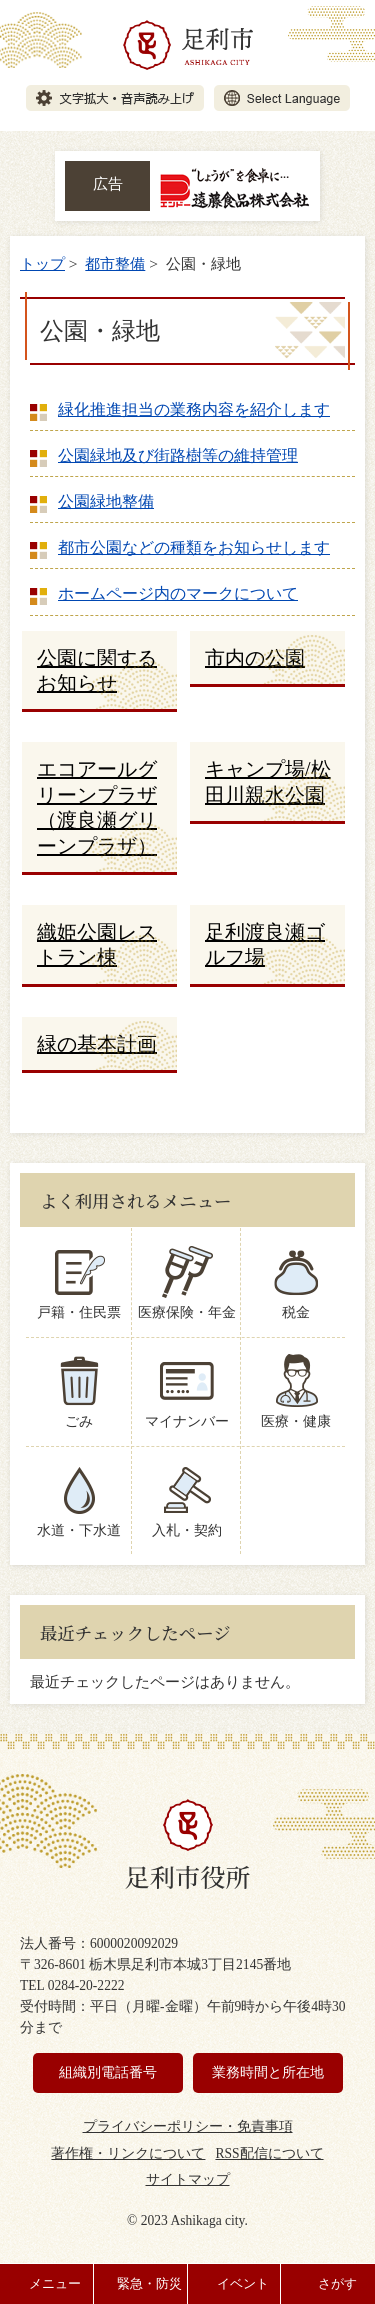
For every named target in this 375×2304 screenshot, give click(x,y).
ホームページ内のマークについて (178, 593)
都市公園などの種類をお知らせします (194, 547)
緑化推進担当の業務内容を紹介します (194, 409)
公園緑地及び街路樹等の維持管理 (178, 455)
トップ (42, 263)
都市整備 (115, 263)
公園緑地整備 (106, 501)
